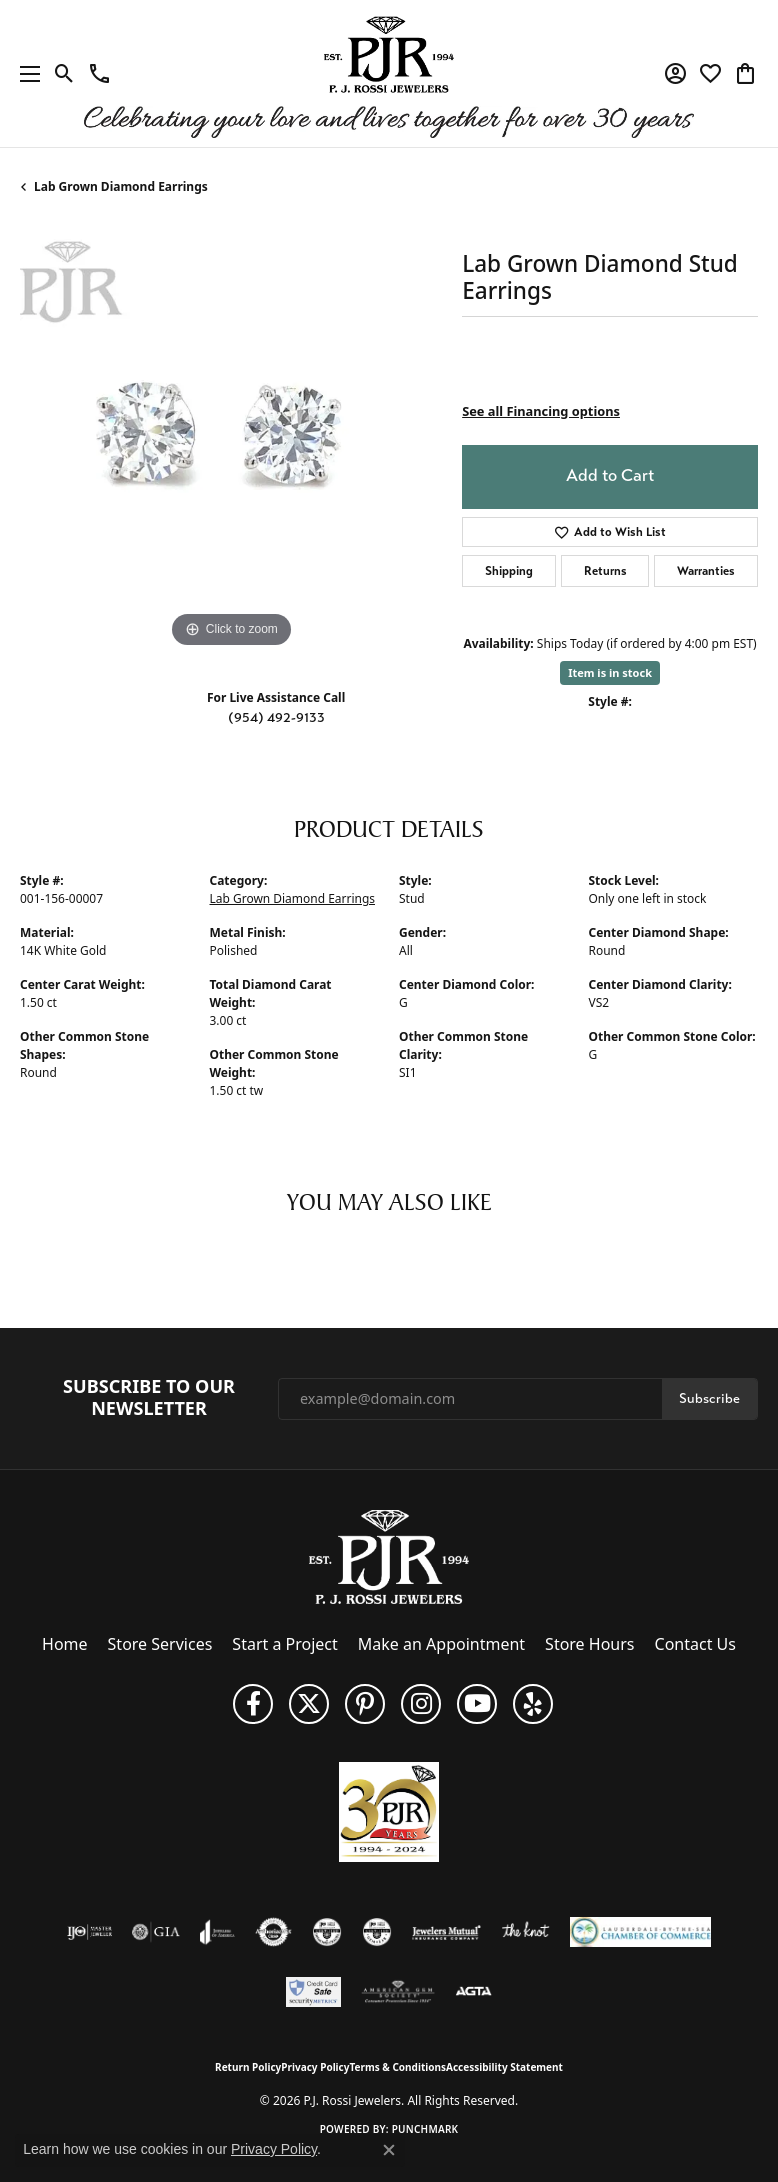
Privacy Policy (315, 2067)
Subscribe (709, 1398)
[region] (231, 442)
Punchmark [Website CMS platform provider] (425, 2129)
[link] (99, 74)
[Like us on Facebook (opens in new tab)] (253, 1704)
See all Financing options (541, 411)
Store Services (160, 1644)
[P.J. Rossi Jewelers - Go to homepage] (389, 1556)
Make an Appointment (441, 1644)
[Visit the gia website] (156, 1932)
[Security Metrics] (313, 1992)
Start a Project (284, 1644)
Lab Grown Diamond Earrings (121, 186)
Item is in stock (610, 672)
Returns (605, 571)
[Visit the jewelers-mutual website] (446, 1932)
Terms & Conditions (397, 2067)
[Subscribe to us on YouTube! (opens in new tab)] (477, 1704)
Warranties (706, 571)
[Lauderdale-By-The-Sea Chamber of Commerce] (640, 1932)
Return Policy (248, 2067)
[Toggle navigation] (25, 73)
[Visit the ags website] (398, 1992)
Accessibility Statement (504, 2067)
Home (65, 1644)
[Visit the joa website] (217, 1932)
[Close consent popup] (389, 2150)
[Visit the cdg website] (327, 1932)
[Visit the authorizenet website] (273, 1932)
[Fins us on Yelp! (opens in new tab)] (533, 1704)
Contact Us (695, 1644)
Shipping (509, 571)
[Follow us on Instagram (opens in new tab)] (421, 1704)
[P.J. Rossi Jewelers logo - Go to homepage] (389, 73)
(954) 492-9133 (276, 717)
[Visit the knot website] (525, 1932)
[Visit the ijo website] (89, 1932)
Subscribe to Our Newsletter (149, 1397)
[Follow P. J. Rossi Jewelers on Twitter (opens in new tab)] (309, 1704)
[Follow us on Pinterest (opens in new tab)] (365, 1704)
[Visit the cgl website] (377, 1932)
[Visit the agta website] (473, 1992)
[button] (64, 74)
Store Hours (589, 1644)
